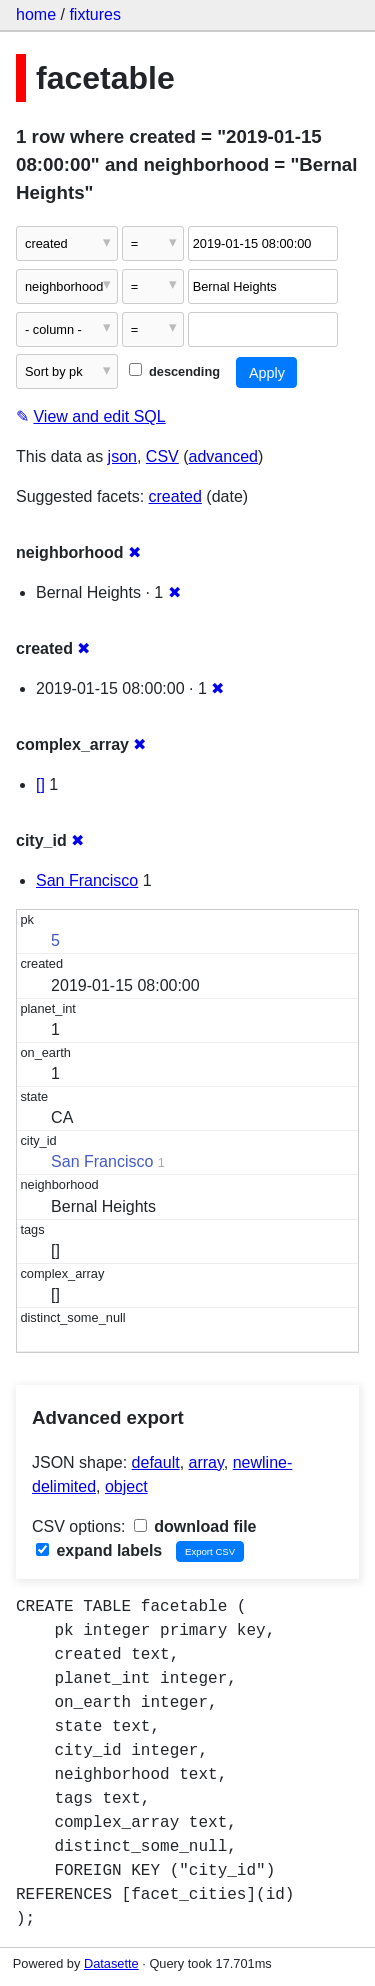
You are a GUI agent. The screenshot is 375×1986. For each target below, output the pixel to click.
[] (40, 784)
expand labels (99, 1550)
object (126, 1486)
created (175, 496)
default (156, 1462)
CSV (162, 456)
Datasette (111, 1963)
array (206, 1462)
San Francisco (87, 880)
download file (195, 1526)
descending (174, 371)
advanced (223, 456)
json (122, 456)
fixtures (95, 14)
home (36, 14)
